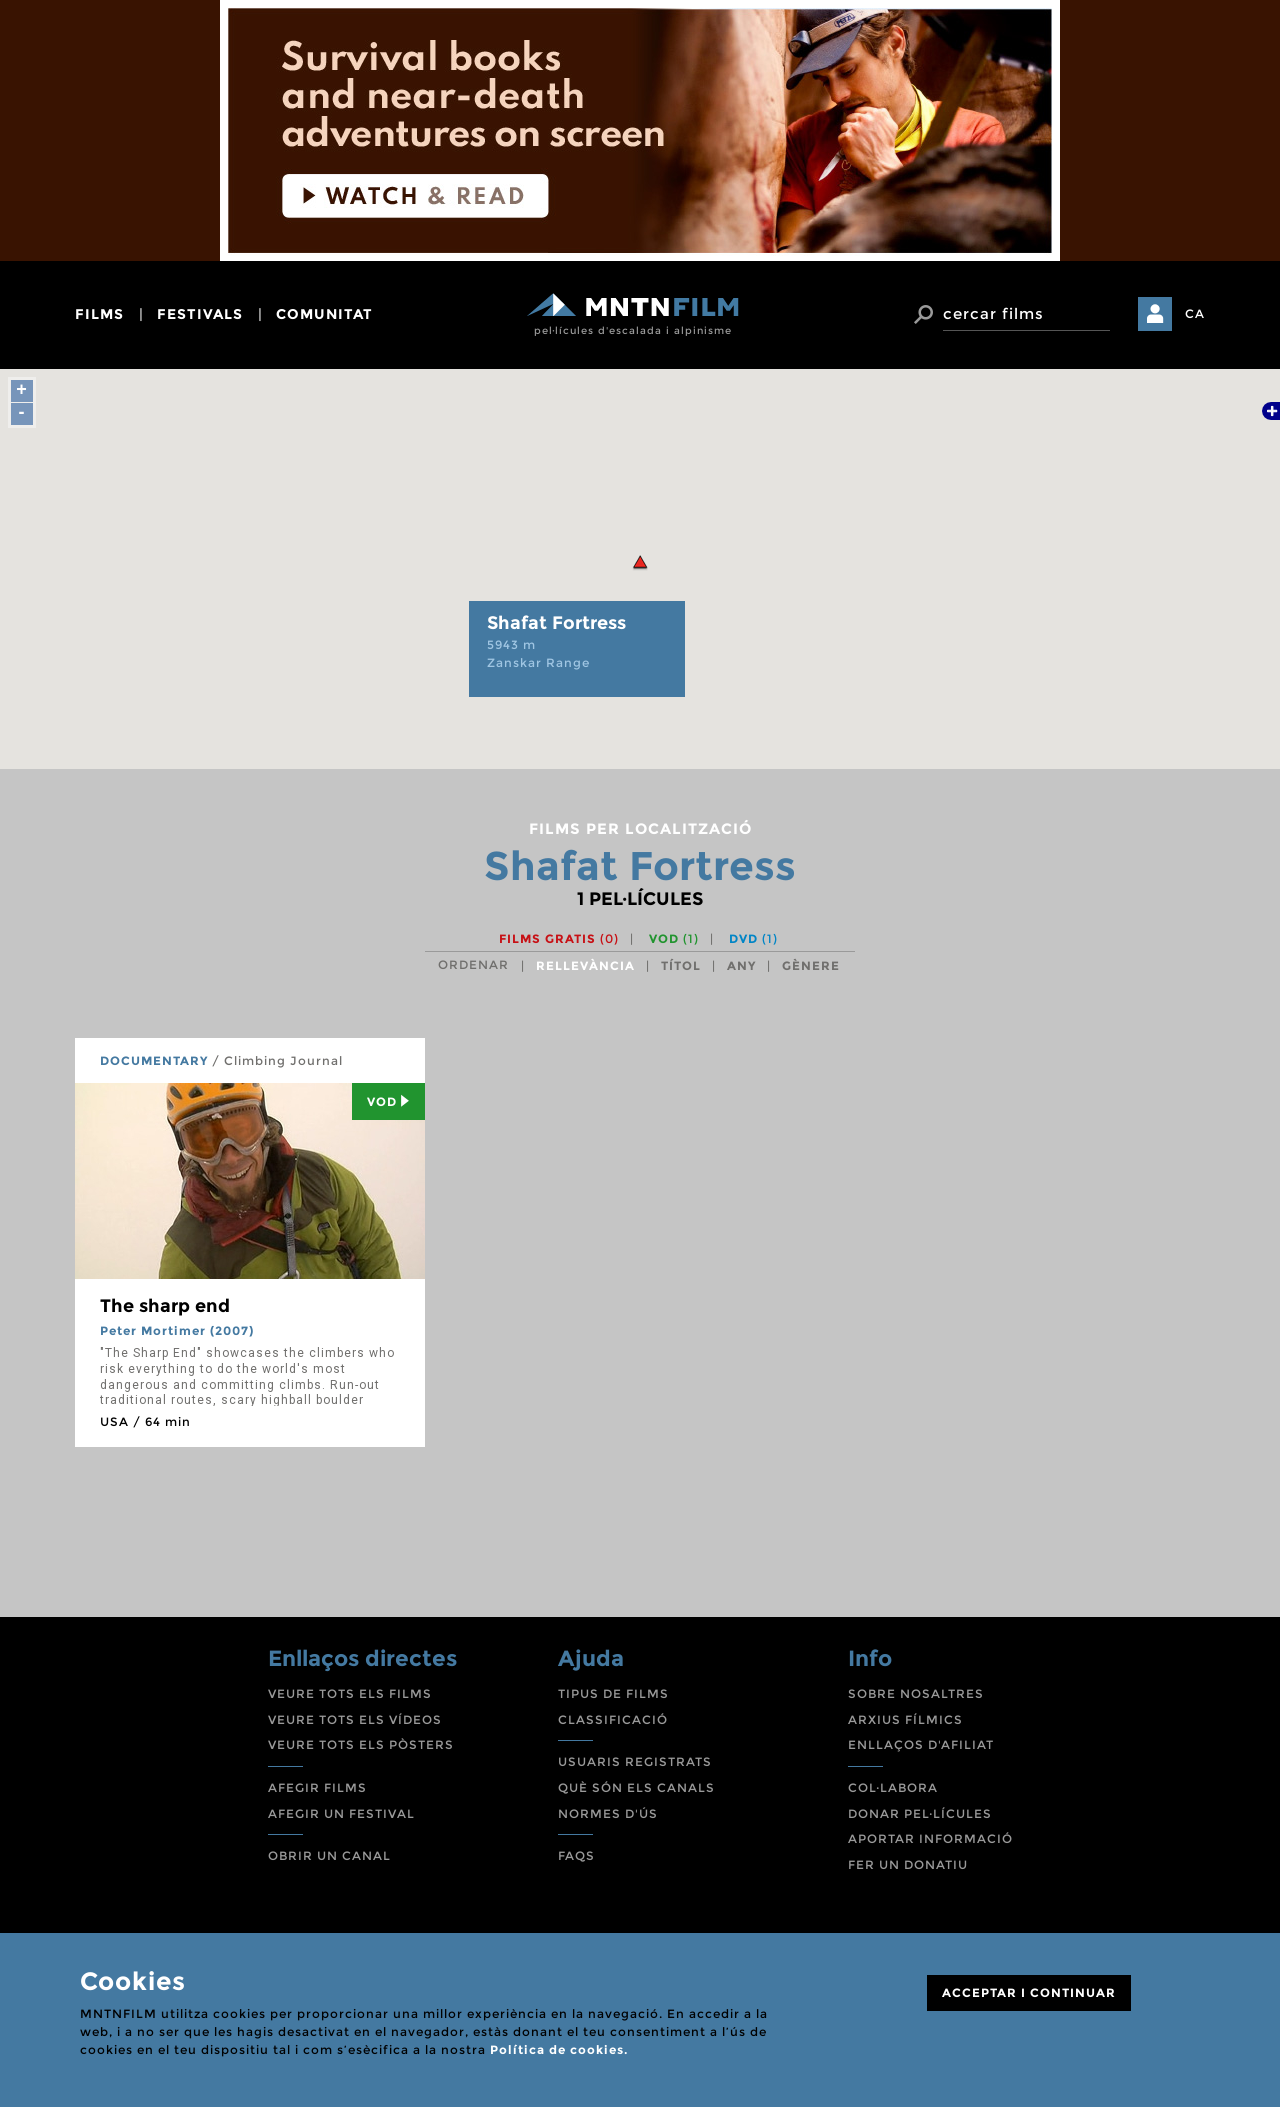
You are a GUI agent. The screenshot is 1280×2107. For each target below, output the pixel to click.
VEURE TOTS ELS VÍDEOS (355, 1719)
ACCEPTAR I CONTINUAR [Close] (1029, 1992)
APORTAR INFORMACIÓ (930, 1838)
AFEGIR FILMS (317, 1787)
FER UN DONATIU (908, 1864)
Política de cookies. (559, 2049)
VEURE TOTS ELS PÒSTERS (361, 1744)
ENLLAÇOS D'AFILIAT (921, 1744)
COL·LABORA (893, 1787)
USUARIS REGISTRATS (635, 1761)
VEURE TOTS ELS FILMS (350, 1693)
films (99, 314)
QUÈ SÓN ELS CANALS (636, 1787)
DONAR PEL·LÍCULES (920, 1813)
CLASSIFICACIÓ (613, 1719)
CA (1195, 313)
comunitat (324, 314)
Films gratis (559, 938)
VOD (674, 938)
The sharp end (165, 1306)
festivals (200, 314)
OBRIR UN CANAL (329, 1855)
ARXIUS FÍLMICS (905, 1719)
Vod (388, 1101)
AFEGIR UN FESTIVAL (341, 1813)
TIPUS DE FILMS (613, 1693)
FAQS (576, 1855)
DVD (753, 938)
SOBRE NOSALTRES (916, 1693)
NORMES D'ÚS (608, 1813)
